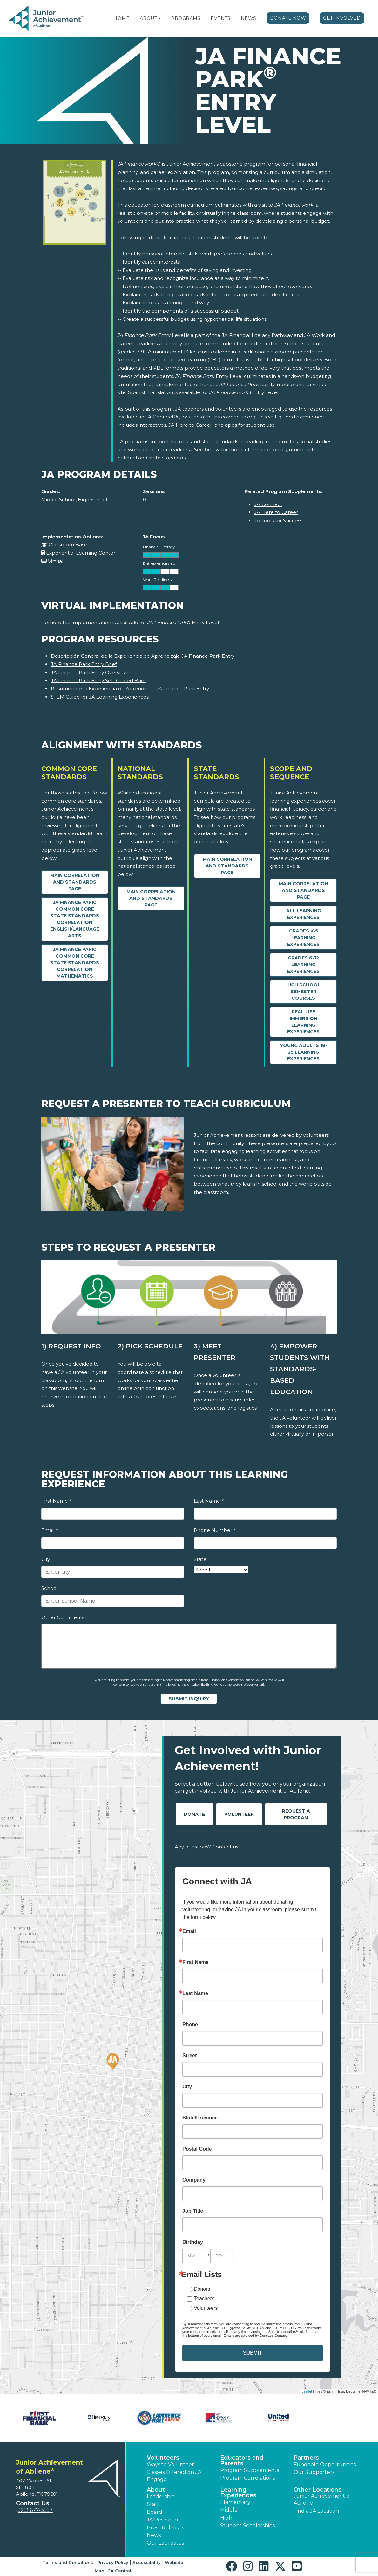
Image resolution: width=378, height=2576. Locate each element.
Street (189, 2055)
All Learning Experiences (303, 914)
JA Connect (268, 504)
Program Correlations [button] (247, 2478)
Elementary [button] (235, 2502)
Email (49, 1530)
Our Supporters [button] (314, 2472)
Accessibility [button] (146, 2562)
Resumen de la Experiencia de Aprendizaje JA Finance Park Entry (130, 689)
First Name (56, 1501)
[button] (159, 18)
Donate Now (288, 18)
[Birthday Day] (222, 2256)
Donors (202, 2289)
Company (194, 2180)
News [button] (154, 2535)
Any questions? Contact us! (207, 1847)
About (148, 18)
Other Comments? (64, 1617)
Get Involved (342, 18)
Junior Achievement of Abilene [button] (322, 2499)
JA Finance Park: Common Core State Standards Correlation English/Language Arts (74, 919)
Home (121, 18)
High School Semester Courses (303, 991)
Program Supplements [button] (249, 2470)
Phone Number (214, 1530)
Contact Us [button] (32, 2503)
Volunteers (206, 2308)
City (45, 1559)
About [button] (156, 2490)
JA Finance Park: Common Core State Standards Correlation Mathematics (74, 962)
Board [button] (154, 2512)
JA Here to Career (276, 512)
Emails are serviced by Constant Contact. (256, 2335)
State (200, 1559)
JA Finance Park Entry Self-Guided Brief (98, 680)
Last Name (208, 1501)
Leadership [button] (161, 2497)
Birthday (192, 2242)
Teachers (204, 2298)
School (49, 1588)
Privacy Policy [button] (112, 2562)
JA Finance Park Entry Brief (84, 664)
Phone (190, 2024)
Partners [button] (306, 2458)
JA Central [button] (119, 2570)
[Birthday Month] (194, 2256)
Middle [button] (229, 2510)
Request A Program (296, 1814)
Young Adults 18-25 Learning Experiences (303, 1052)
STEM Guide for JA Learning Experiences (100, 697)
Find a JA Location (316, 2511)
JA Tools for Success (278, 520)
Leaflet (306, 2391)
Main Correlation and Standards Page (74, 882)
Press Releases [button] (165, 2528)
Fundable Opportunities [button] (325, 2464)
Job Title (192, 2211)
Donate (194, 1814)
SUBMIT (252, 2352)
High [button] (226, 2518)
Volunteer (239, 1814)
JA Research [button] (162, 2520)
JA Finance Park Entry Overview (89, 672)
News (248, 18)
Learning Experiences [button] (238, 2492)
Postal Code (197, 2148)
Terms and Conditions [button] (68, 2562)
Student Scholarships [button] (247, 2525)
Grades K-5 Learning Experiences (303, 937)
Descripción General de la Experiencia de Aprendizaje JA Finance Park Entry (142, 656)
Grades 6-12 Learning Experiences (303, 964)
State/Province (200, 2117)
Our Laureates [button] (165, 2543)
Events (220, 18)
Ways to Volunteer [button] (170, 2464)
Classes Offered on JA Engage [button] (174, 2475)
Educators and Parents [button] (242, 2460)
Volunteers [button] (163, 2458)
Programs (185, 18)
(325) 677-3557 (34, 2510)
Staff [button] (153, 2504)
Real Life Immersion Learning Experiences (303, 1022)
